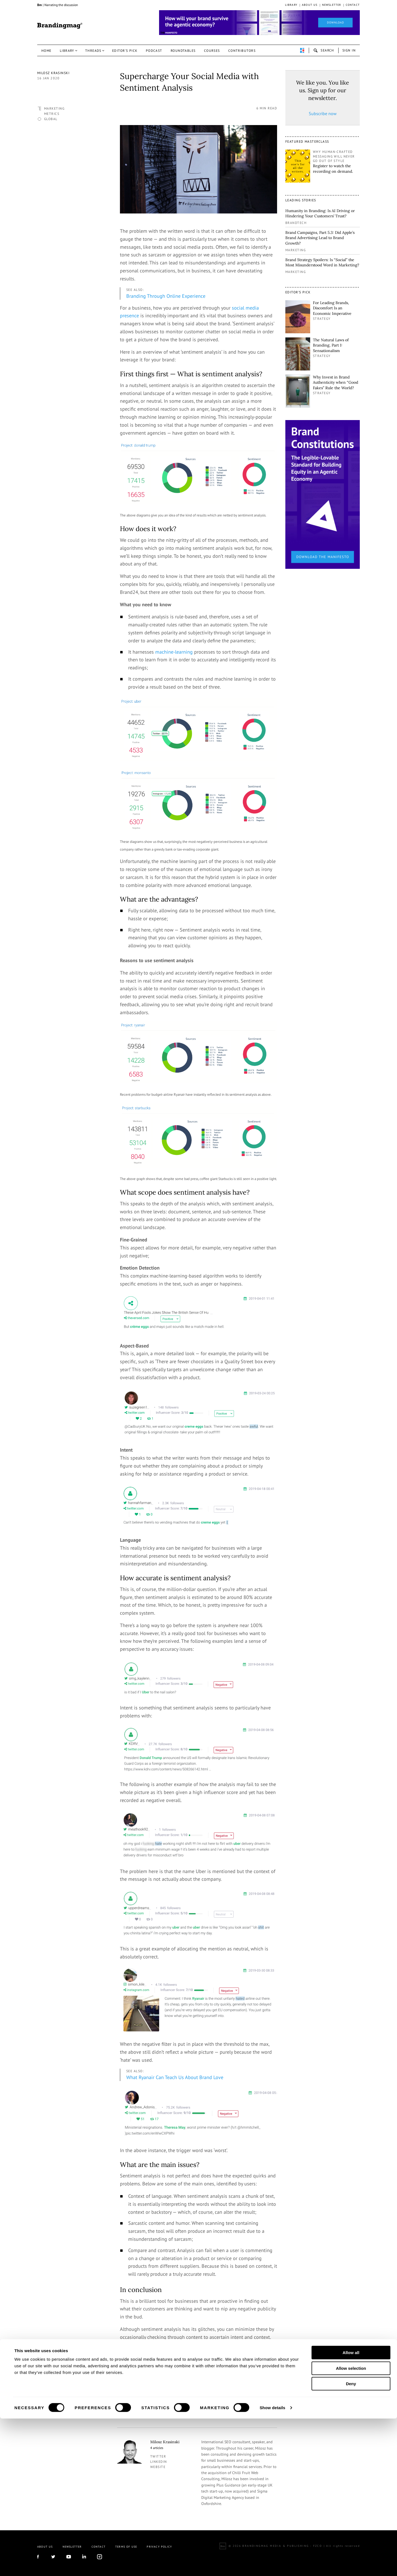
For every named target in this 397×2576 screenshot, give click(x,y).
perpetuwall (302, 50)
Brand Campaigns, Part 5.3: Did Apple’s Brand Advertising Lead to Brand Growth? (320, 238)
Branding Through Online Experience (165, 296)
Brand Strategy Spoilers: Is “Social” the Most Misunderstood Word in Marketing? (322, 262)
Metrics (51, 114)
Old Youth (148, 2397)
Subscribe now (323, 113)
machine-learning (174, 652)
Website (157, 2467)
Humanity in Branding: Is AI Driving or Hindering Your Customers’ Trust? (320, 213)
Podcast (154, 50)
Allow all (351, 2510)
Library (291, 5)
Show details (272, 2565)
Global (51, 119)
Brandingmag (59, 26)
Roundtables (183, 50)
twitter (158, 2456)
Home (46, 50)
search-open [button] (324, 50)
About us (310, 5)
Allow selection (351, 2525)
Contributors (242, 50)
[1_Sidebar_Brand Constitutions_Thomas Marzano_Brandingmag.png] (322, 494)
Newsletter (331, 5)
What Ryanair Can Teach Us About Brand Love (174, 2077)
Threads (93, 50)
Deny (351, 2541)
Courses (212, 50)
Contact (353, 5)
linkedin (158, 2461)
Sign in (349, 50)
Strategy (322, 318)
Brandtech (296, 223)
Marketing (54, 108)
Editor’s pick (125, 50)
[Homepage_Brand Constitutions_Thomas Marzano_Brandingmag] (259, 22)
